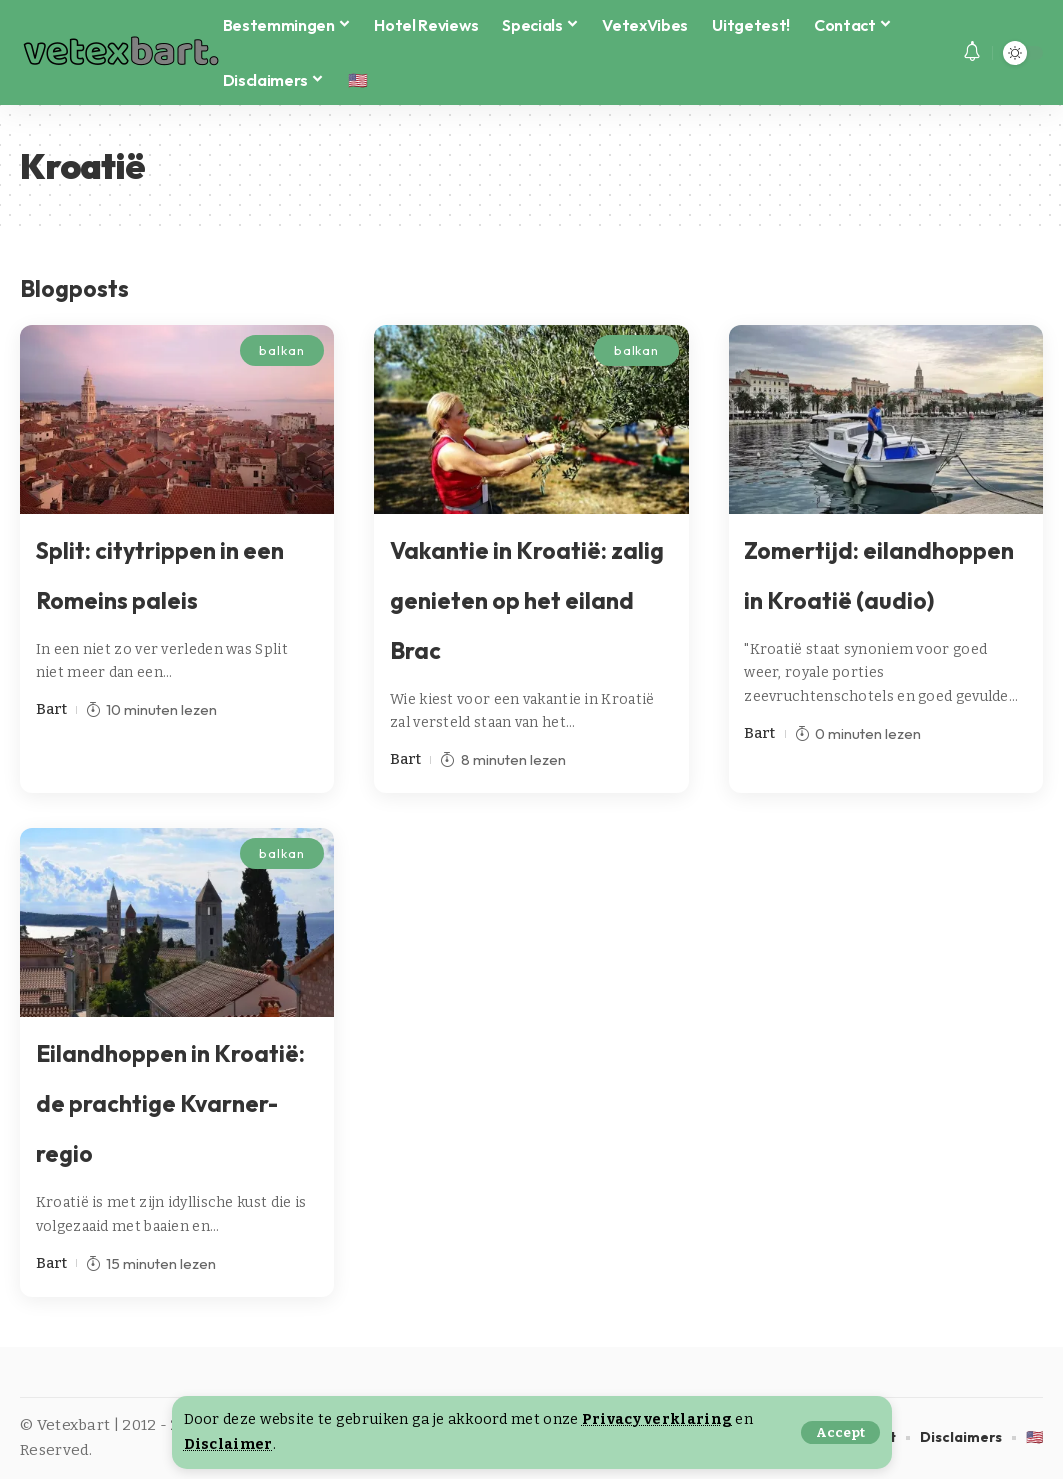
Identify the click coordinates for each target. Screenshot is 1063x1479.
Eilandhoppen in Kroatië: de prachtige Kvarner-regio (170, 1103)
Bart (51, 709)
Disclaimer (228, 1444)
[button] (840, 1432)
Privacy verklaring (657, 1419)
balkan (281, 350)
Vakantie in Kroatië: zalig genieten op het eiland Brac (527, 600)
